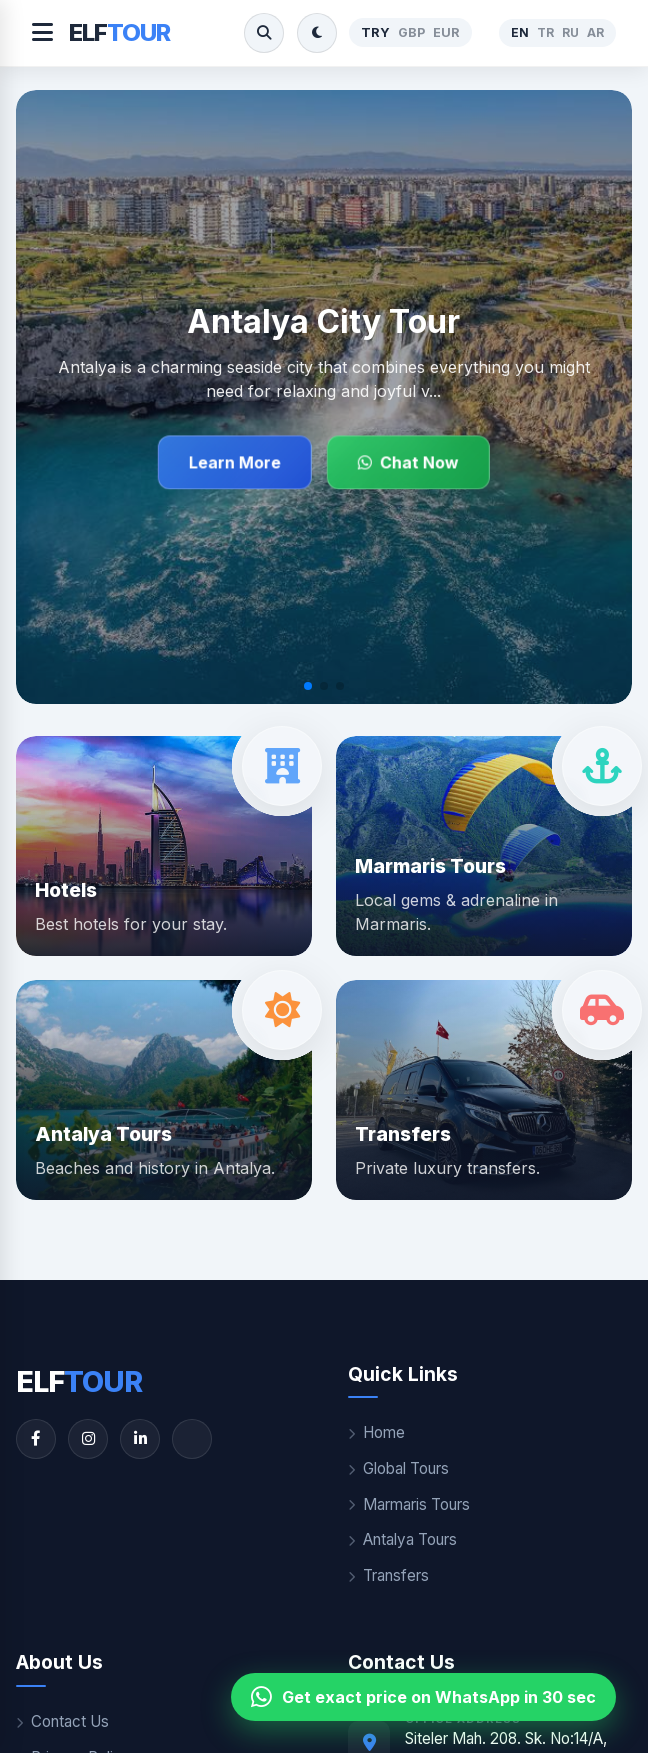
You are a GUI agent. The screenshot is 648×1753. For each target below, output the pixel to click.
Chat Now (408, 462)
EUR (446, 32)
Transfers (388, 1575)
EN (520, 32)
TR (545, 32)
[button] (308, 686)
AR (595, 32)
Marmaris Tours (409, 1504)
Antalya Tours (402, 1539)
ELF (119, 32)
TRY (375, 32)
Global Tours (398, 1468)
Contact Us (62, 1721)
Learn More (235, 462)
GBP (411, 32)
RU (570, 32)
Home (376, 1432)
